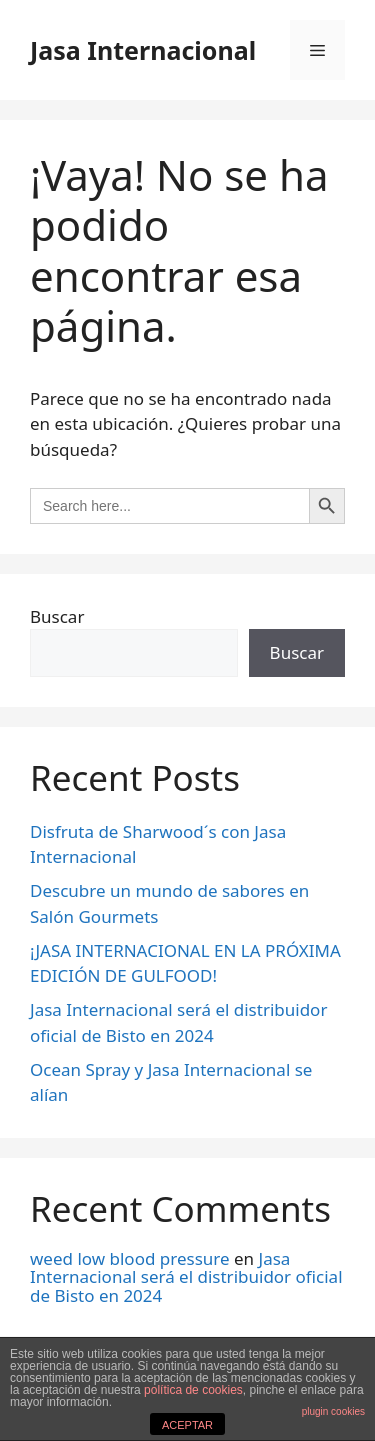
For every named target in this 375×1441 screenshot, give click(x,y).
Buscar (57, 616)
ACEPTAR (187, 1425)
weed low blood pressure (130, 1258)
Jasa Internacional (143, 50)
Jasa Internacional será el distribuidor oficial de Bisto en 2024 (186, 1277)
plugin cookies (333, 1411)
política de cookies (193, 1390)
